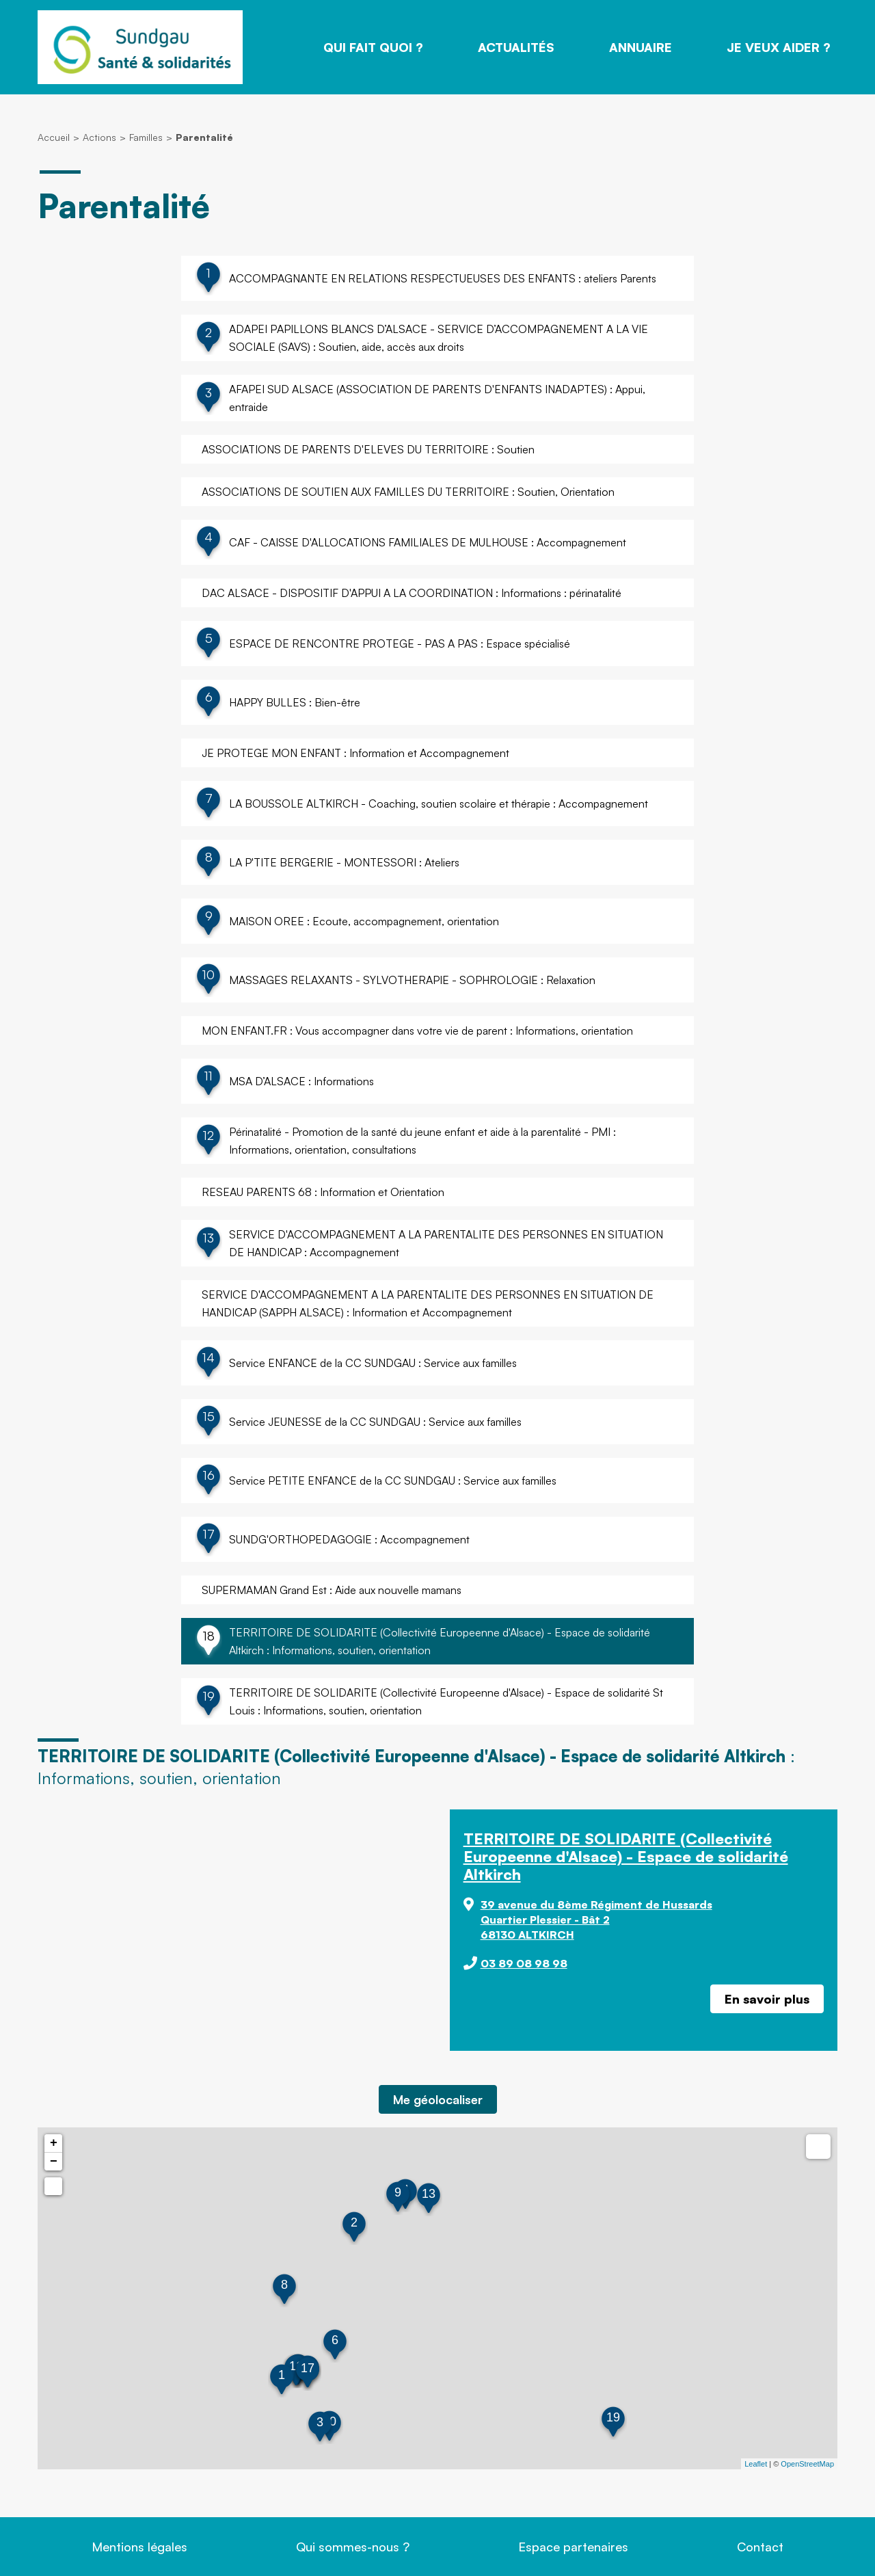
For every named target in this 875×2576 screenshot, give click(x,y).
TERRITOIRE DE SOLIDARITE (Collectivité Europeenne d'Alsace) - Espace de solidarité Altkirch (625, 1856)
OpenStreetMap (807, 2464)
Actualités (516, 47)
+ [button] (53, 2143)
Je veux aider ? (779, 47)
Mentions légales (139, 2546)
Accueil (54, 137)
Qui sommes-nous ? (352, 2546)
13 (428, 2194)
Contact (760, 2546)
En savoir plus (767, 1998)
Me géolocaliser (438, 2099)
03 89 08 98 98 (524, 1963)
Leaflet (755, 2464)
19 (613, 2417)
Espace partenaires (573, 2546)
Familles (146, 137)
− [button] (53, 2161)
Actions (99, 137)
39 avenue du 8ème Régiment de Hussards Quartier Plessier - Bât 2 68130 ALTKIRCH (596, 1919)
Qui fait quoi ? (373, 47)
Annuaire (640, 47)
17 (307, 2368)
